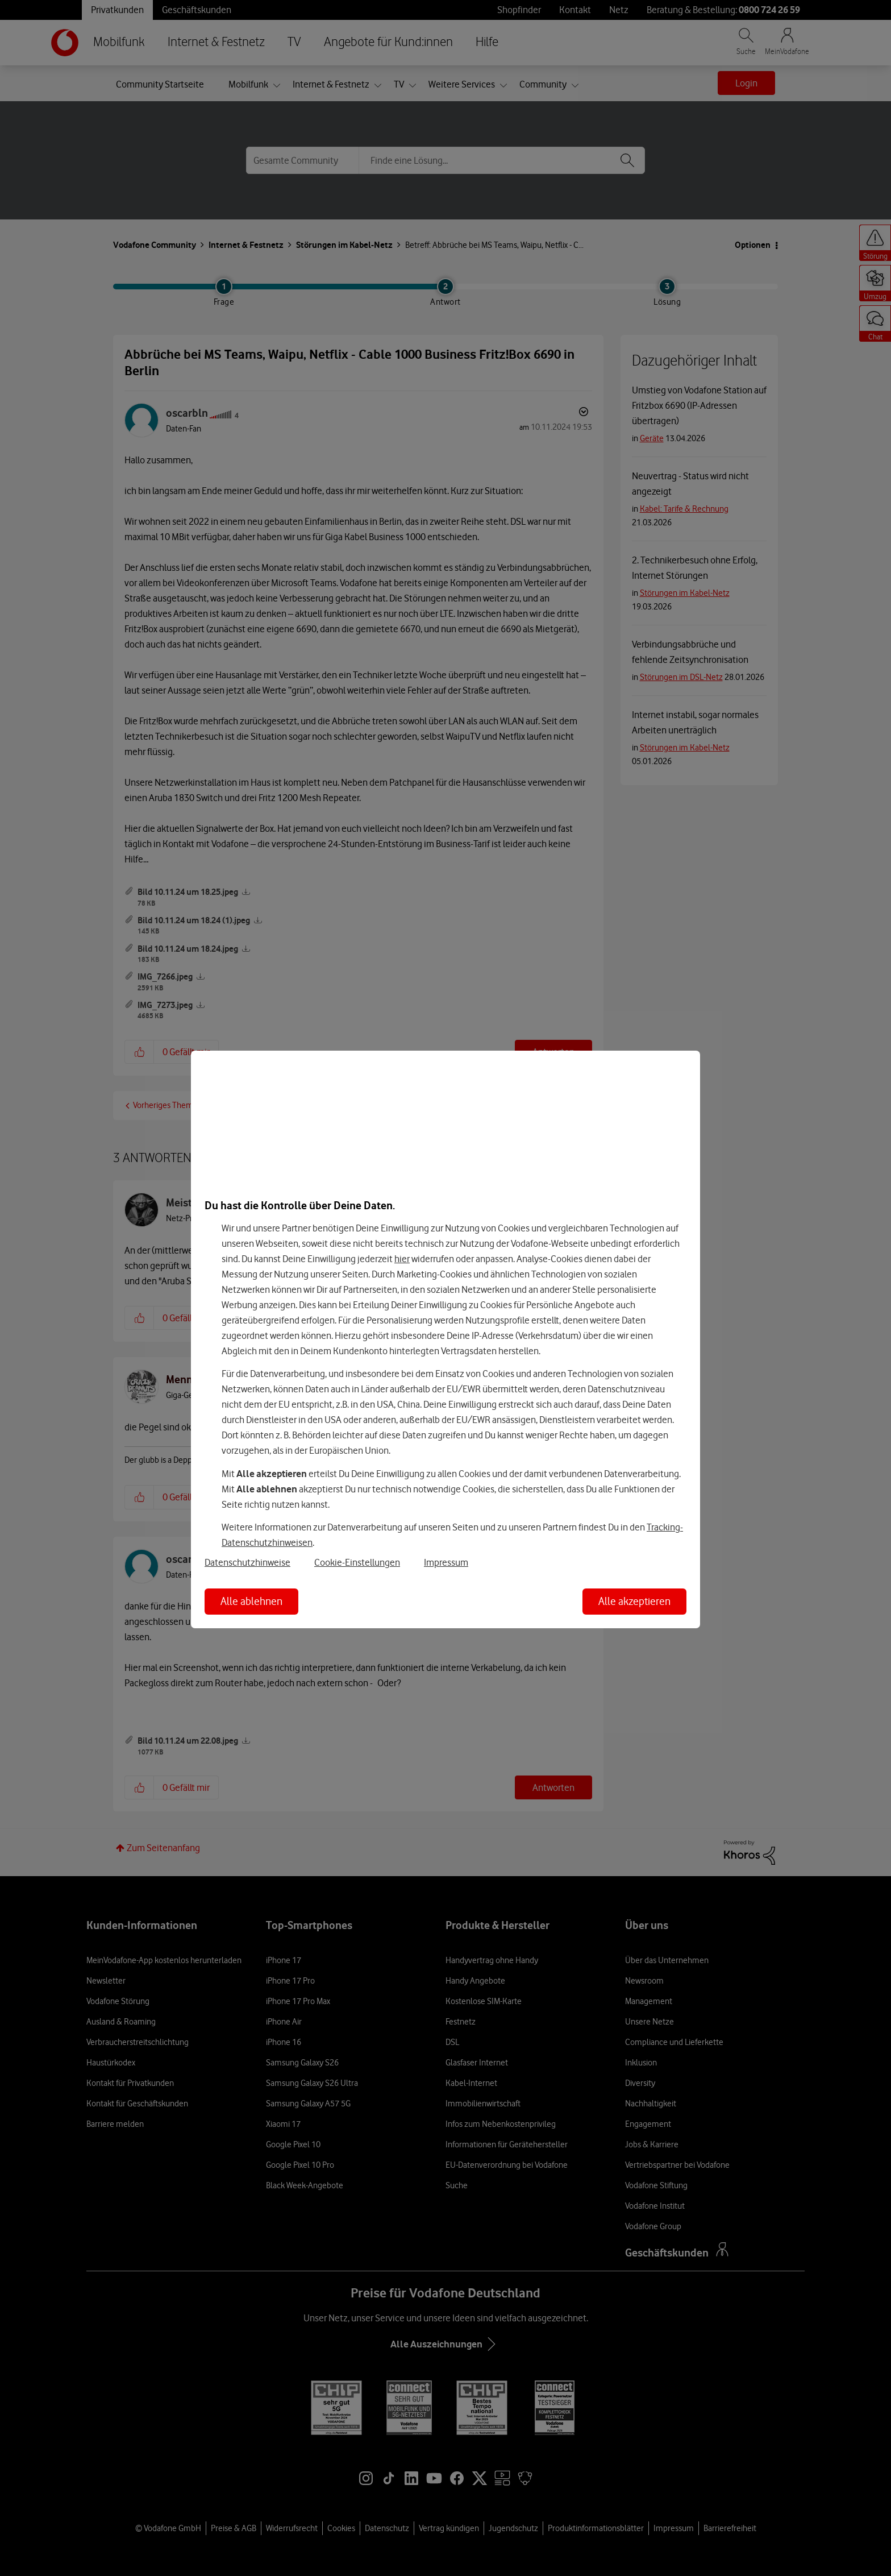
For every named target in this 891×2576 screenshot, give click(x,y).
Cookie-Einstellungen (357, 1562)
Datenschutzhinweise (247, 1562)
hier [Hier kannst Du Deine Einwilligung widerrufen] (402, 1258)
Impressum (446, 1562)
